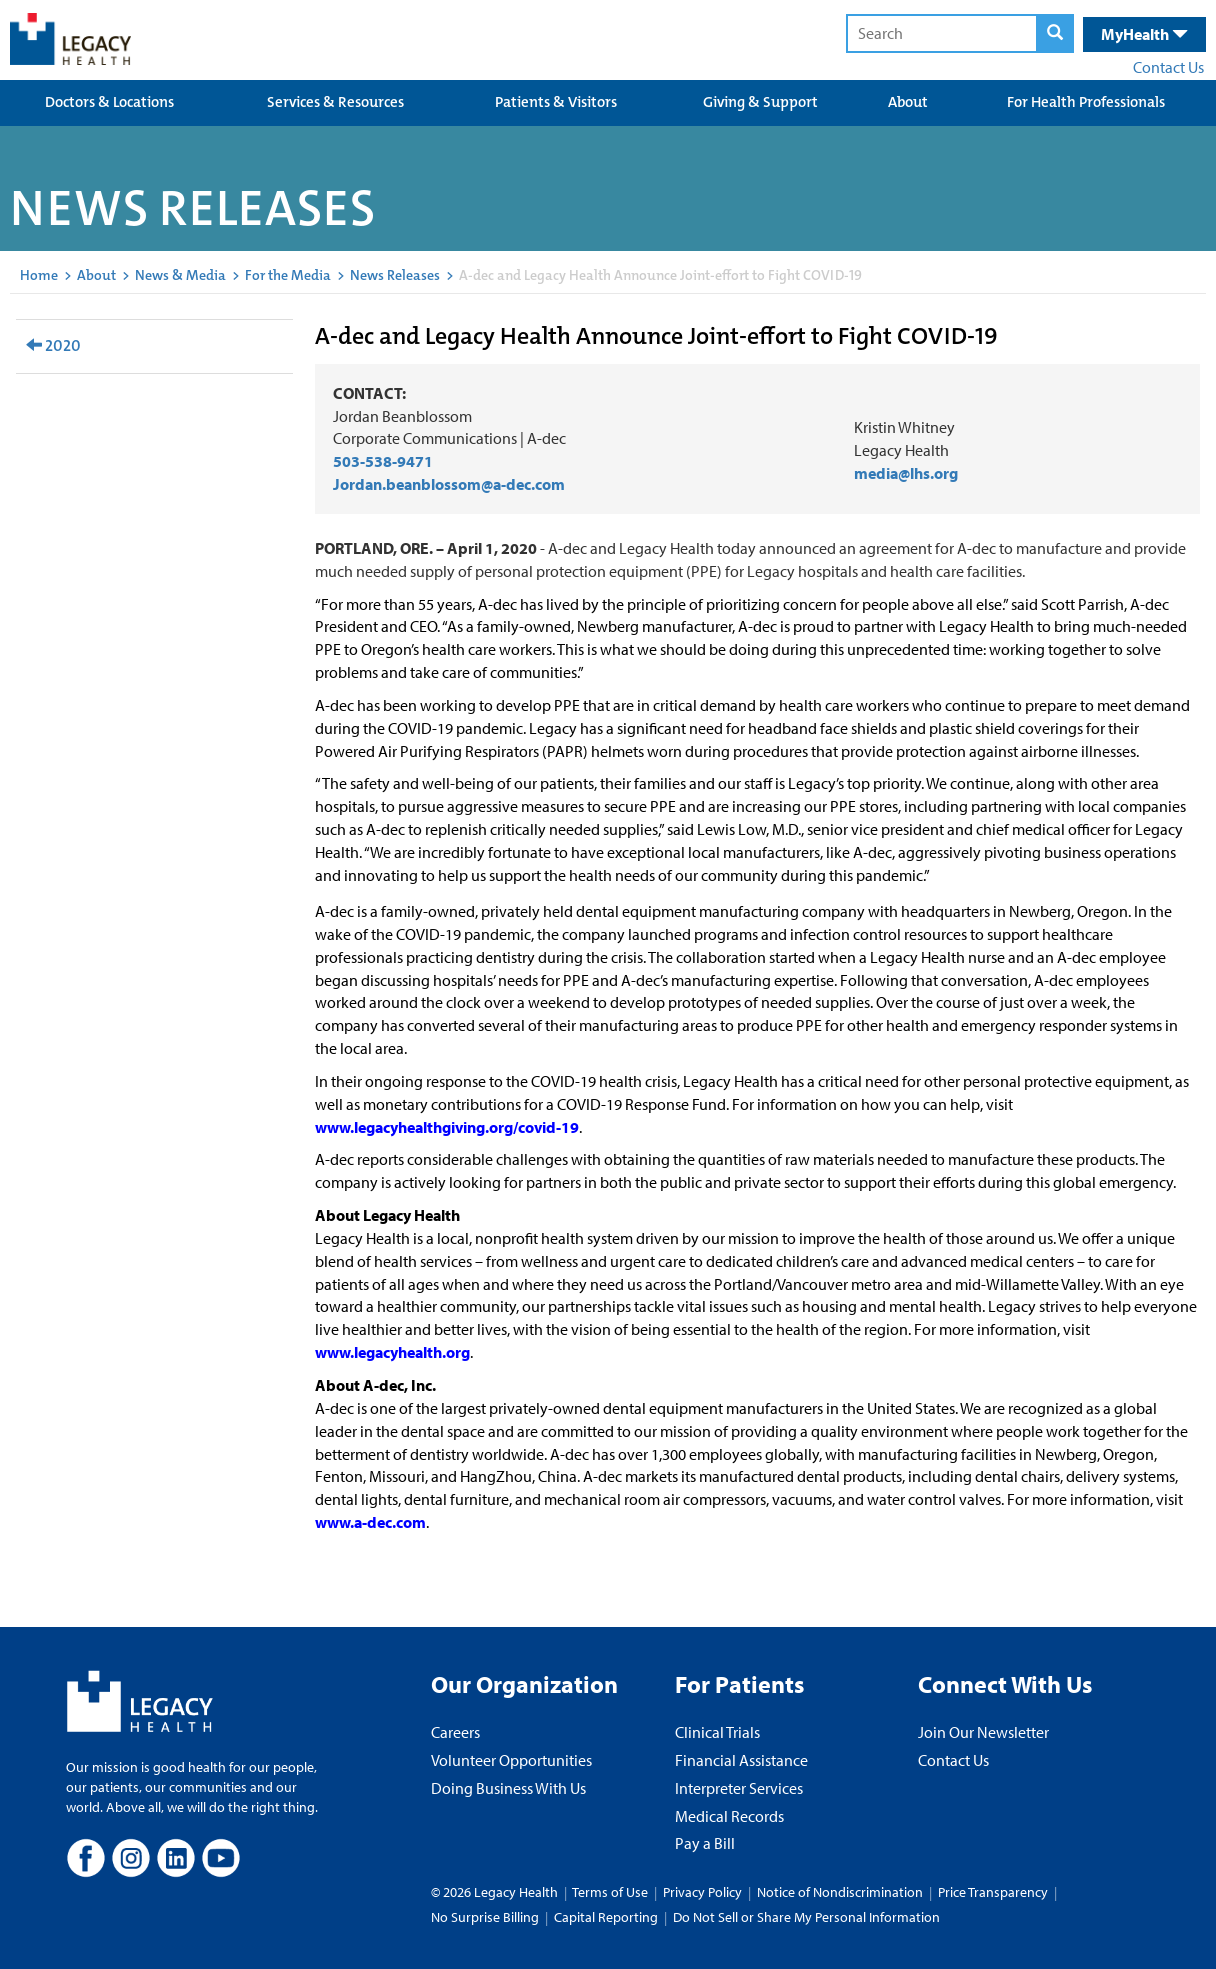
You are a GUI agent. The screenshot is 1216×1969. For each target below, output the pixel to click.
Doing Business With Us (508, 1788)
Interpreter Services (739, 1788)
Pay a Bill (705, 1843)
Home (39, 275)
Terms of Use (611, 1892)
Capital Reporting (606, 1917)
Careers (455, 1732)
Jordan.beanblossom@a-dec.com (450, 484)
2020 (53, 345)
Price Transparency (993, 1892)
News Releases (395, 275)
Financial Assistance (741, 1760)
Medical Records (729, 1816)
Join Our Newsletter (983, 1732)
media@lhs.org (906, 473)
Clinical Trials (717, 1732)
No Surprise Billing (485, 1917)
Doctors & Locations (109, 102)
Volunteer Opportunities (511, 1760)
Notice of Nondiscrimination (840, 1892)
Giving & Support (760, 102)
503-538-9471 (383, 461)
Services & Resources (335, 102)
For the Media (288, 275)
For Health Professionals (1086, 102)
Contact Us (1168, 67)
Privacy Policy (702, 1892)
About (908, 102)
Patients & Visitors (556, 102)
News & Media (180, 275)
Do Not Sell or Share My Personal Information (806, 1917)
